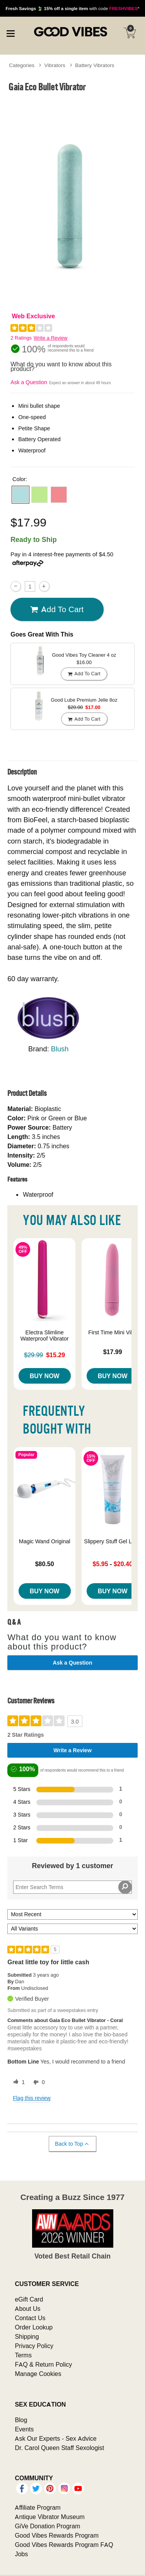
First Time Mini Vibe (112, 1332)
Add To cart (57, 609)
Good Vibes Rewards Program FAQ (64, 2544)
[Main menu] (10, 32)
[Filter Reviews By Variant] (72, 1929)
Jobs (21, 2554)
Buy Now (45, 1376)
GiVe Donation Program (47, 2526)
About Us (27, 2308)
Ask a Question (28, 382)
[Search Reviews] (72, 1887)
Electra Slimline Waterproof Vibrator (44, 1335)
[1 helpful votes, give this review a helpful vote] (17, 2082)
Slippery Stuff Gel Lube (112, 1541)
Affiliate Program (37, 2507)
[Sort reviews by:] (72, 1914)
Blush (60, 1048)
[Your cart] (129, 33)
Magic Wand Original (44, 1541)
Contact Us (30, 2318)
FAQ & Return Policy (43, 2364)
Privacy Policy (34, 2346)
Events (24, 2429)
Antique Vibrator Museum (50, 2517)
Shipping (27, 2336)
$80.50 (44, 1564)
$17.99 (112, 1352)
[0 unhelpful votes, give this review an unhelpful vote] (37, 2082)
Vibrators (54, 65)
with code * (72, 8)
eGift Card (29, 2299)
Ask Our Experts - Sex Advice (55, 2438)
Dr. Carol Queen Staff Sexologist (59, 2448)
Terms (23, 2355)
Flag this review (31, 2098)
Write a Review (50, 338)
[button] (20, 495)
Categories (21, 65)
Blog (21, 2420)
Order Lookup (34, 2327)
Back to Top (72, 2144)
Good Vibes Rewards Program (57, 2535)
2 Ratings (21, 338)
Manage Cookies (38, 2374)
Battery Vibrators (94, 65)
